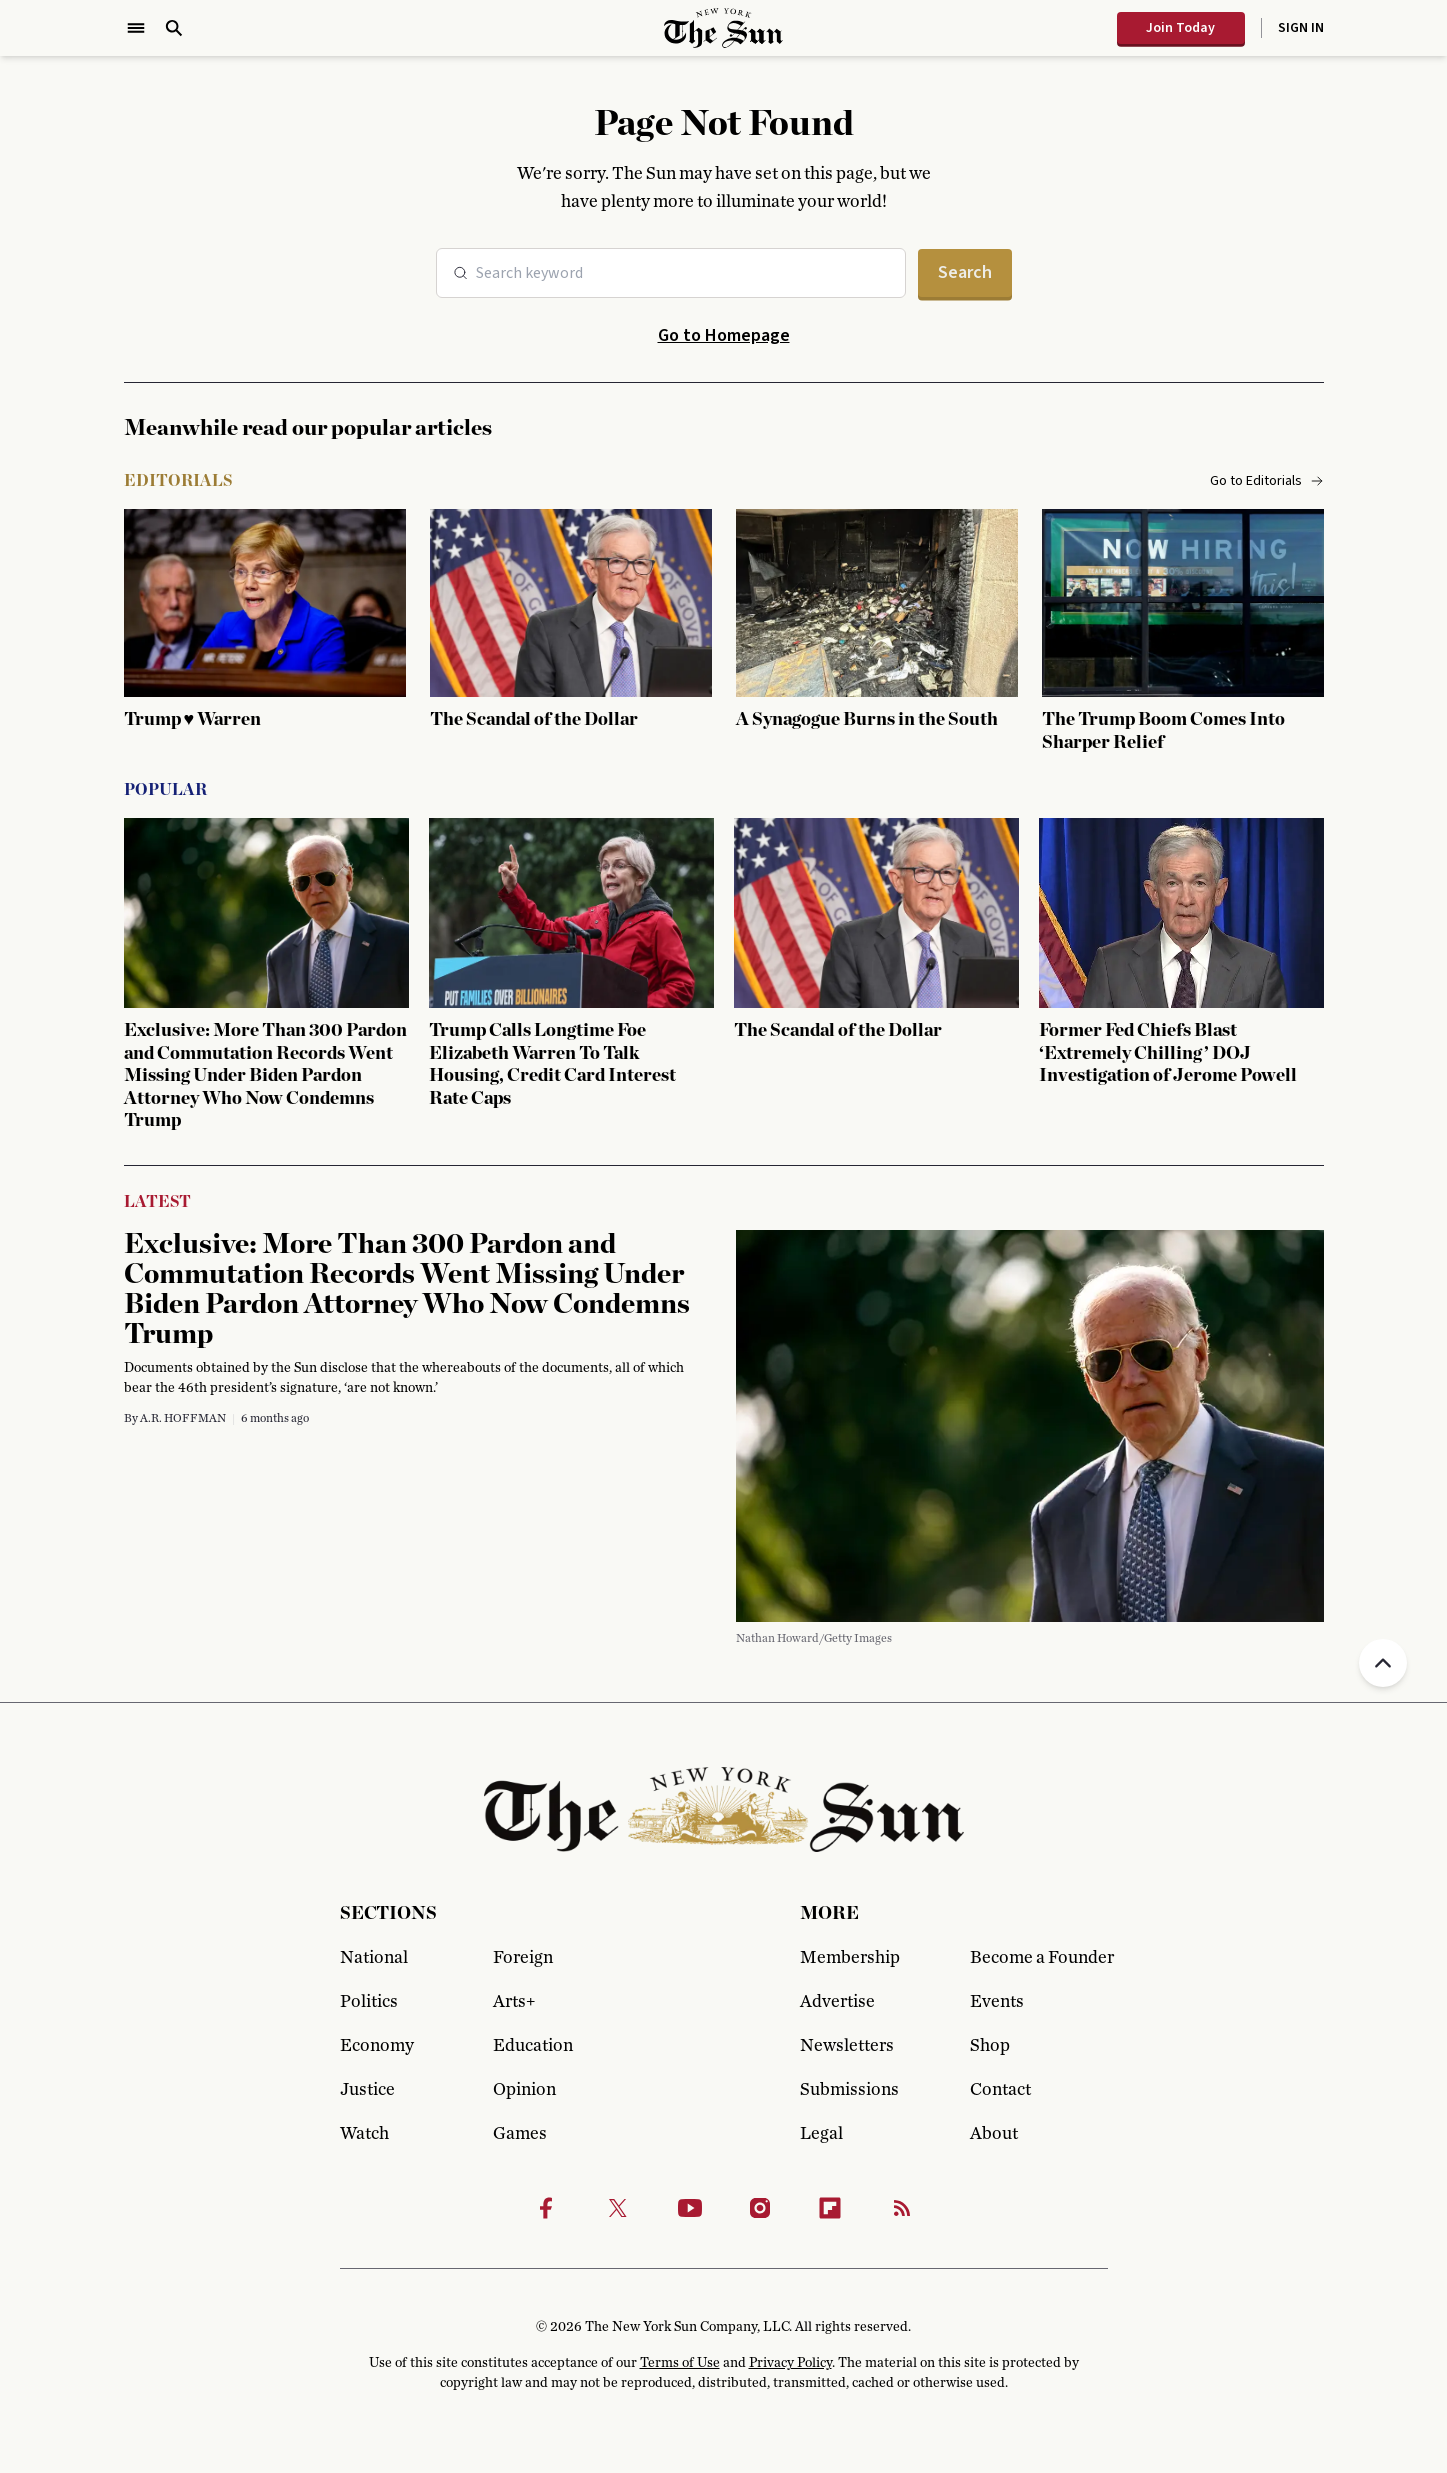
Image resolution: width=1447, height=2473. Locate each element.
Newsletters (847, 2046)
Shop (990, 2046)
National (374, 1958)
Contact (1000, 2090)
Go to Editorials (1267, 481)
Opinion (524, 2090)
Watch (364, 2134)
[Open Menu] (136, 28)
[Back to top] (1383, 1663)
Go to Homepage (724, 335)
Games (520, 2134)
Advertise (837, 2002)
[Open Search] (174, 28)
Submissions (849, 2090)
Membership (850, 1958)
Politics (369, 2002)
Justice (367, 2090)
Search (965, 272)
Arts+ (514, 2002)
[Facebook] (546, 2208)
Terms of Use (680, 2363)
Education (533, 2046)
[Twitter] (618, 2208)
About (994, 2134)
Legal (821, 2134)
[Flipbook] (830, 2208)
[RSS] (902, 2208)
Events (997, 2002)
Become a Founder (1039, 1958)
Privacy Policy (790, 2363)
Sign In (1301, 28)
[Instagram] (760, 2208)
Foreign (523, 1958)
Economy (377, 2046)
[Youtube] (690, 2208)
